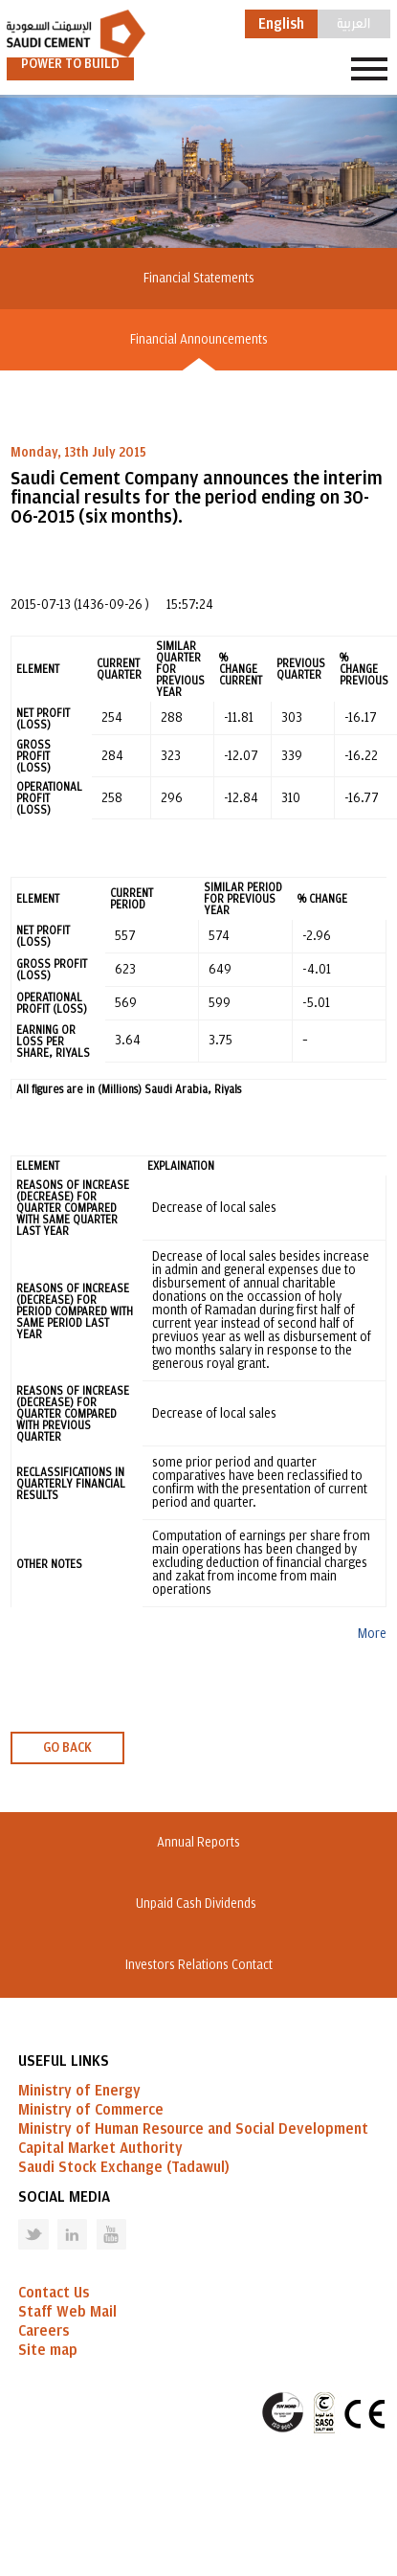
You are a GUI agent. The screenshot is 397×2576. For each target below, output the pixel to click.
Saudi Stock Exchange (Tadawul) (124, 2167)
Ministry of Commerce (91, 2109)
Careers (43, 2331)
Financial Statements (198, 278)
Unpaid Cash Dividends (199, 1904)
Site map (47, 2350)
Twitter (19, 2219)
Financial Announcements (199, 340)
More (372, 1634)
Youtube (99, 2219)
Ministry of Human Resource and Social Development (193, 2129)
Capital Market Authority (100, 2148)
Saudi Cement (76, 33)
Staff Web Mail (67, 2311)
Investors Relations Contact (199, 1965)
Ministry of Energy (79, 2090)
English (281, 24)
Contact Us (53, 2292)
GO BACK (67, 1748)
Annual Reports (198, 1842)
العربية (353, 22)
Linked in (59, 2219)
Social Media (64, 2197)
